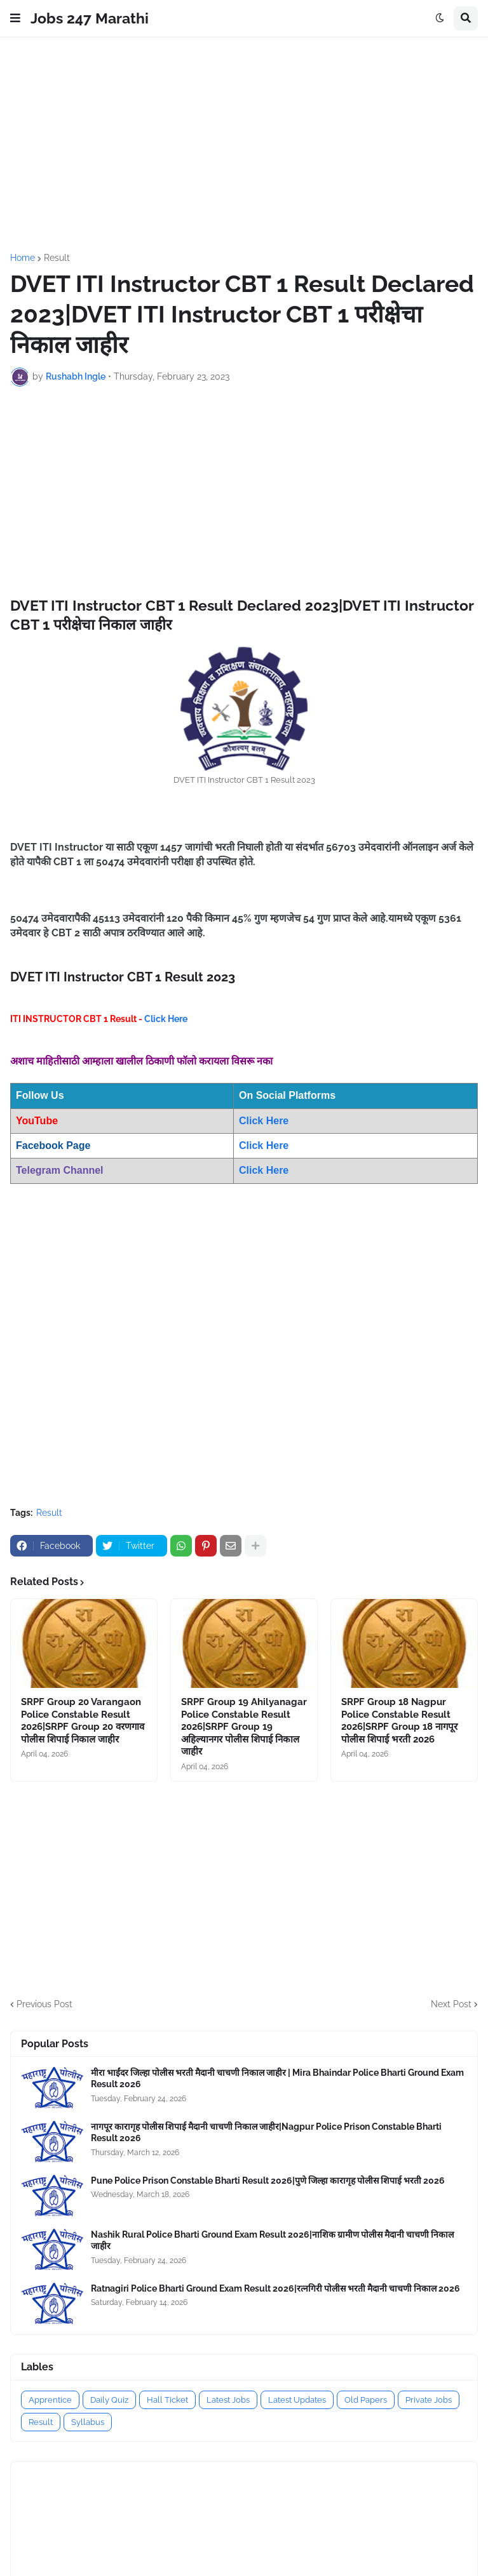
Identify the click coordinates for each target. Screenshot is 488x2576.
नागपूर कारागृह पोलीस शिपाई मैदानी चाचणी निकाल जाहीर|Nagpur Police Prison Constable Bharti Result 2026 (266, 2132)
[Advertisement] (244, 145)
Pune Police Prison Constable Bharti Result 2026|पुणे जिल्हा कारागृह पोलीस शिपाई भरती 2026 (268, 2180)
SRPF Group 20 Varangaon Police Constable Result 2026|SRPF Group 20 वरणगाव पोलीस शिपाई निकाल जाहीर (82, 1720)
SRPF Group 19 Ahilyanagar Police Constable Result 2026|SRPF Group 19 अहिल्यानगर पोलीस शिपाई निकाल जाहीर (244, 1726)
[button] (15, 18)
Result (57, 257)
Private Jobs (428, 2400)
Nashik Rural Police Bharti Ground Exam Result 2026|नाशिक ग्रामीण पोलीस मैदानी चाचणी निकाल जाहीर (272, 2240)
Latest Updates (297, 2400)
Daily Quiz (109, 2400)
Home (22, 257)
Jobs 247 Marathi (89, 18)
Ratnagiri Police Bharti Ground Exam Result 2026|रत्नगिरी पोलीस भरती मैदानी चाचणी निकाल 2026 (275, 2288)
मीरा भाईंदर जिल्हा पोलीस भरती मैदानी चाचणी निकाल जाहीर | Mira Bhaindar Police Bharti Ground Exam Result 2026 (277, 2078)
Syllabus (87, 2422)
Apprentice (50, 2400)
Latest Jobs (228, 2400)
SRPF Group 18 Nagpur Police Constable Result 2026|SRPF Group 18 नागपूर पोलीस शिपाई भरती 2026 (399, 1720)
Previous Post (44, 2004)
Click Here (165, 1019)
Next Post (451, 2004)
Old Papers (365, 2400)
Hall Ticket (167, 2400)
